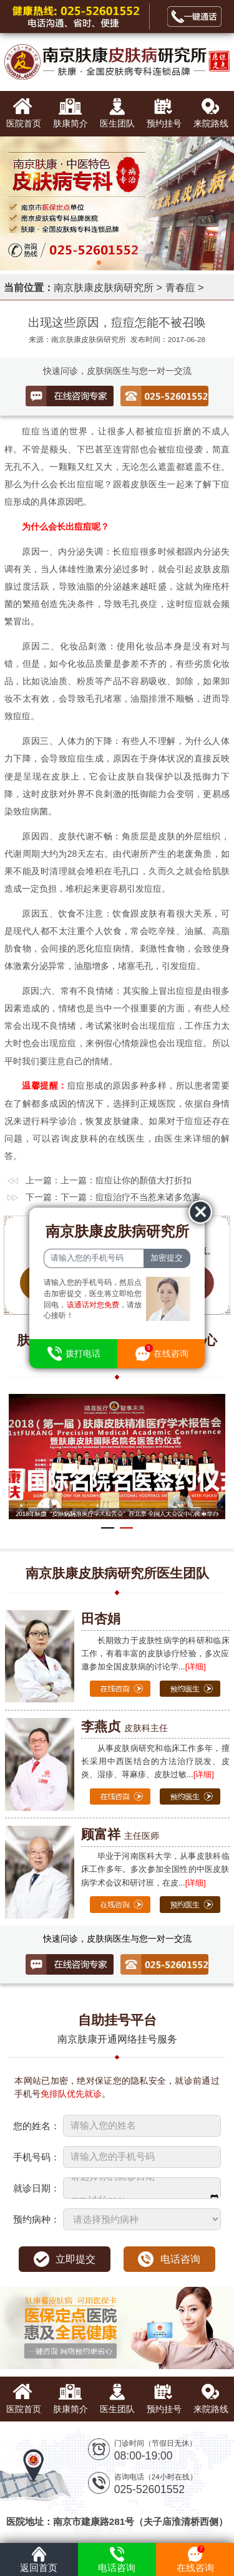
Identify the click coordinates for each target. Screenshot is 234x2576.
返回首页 (38, 2557)
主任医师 (120, 1836)
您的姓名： (36, 2125)
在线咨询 (195, 2557)
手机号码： (36, 2157)
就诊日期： (36, 2188)
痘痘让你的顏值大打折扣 (143, 1180)
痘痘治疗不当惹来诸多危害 (147, 1197)
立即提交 (75, 2258)
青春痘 (180, 287)
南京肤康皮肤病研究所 (104, 287)
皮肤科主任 (124, 1728)
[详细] (195, 1666)
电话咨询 (180, 2258)
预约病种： (36, 2219)
